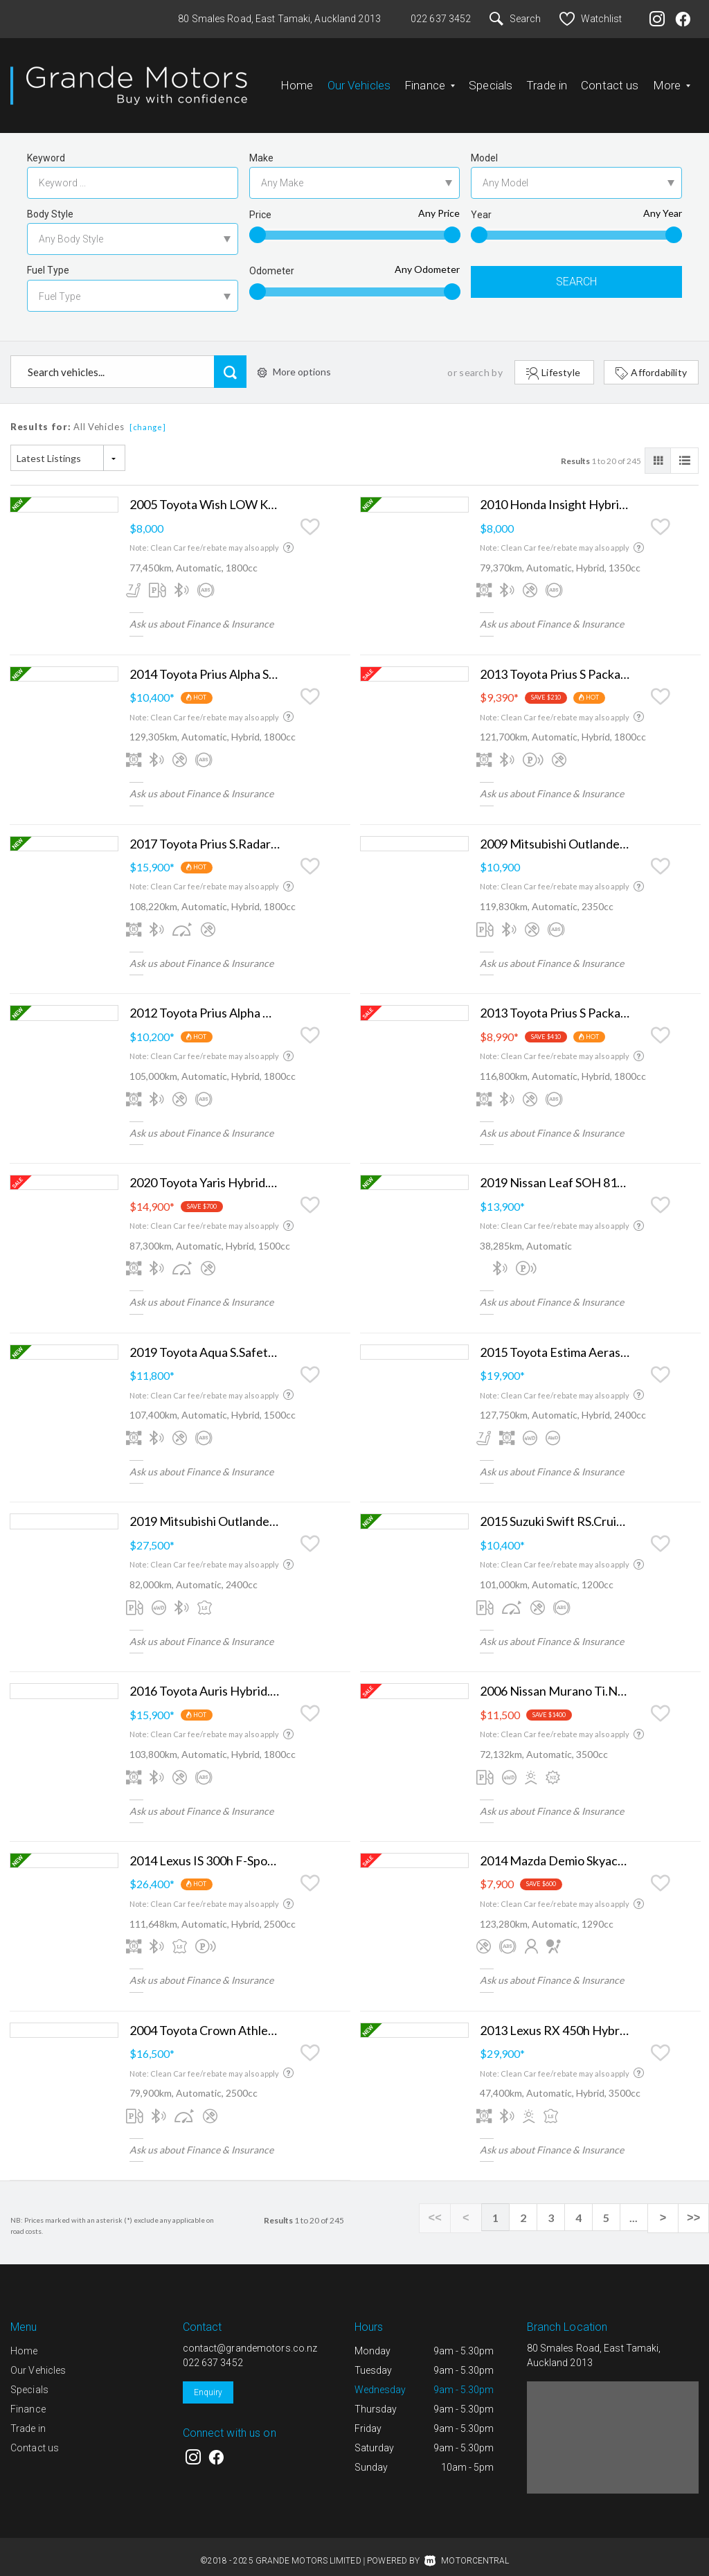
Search (515, 18)
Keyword (46, 146)
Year (481, 203)
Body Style (50, 202)
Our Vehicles (359, 80)
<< (446, 2206)
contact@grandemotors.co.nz (250, 2337)
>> (694, 2206)
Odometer (271, 259)
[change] (147, 415)
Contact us (609, 80)
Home (297, 80)
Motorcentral (466, 2550)
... (640, 2206)
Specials (490, 80)
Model (484, 146)
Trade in (546, 80)
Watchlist (590, 18)
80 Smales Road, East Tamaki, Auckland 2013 (279, 18)
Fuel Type (48, 259)
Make (261, 146)
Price (260, 203)
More (672, 80)
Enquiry (208, 2381)
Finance (429, 80)
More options (294, 360)
